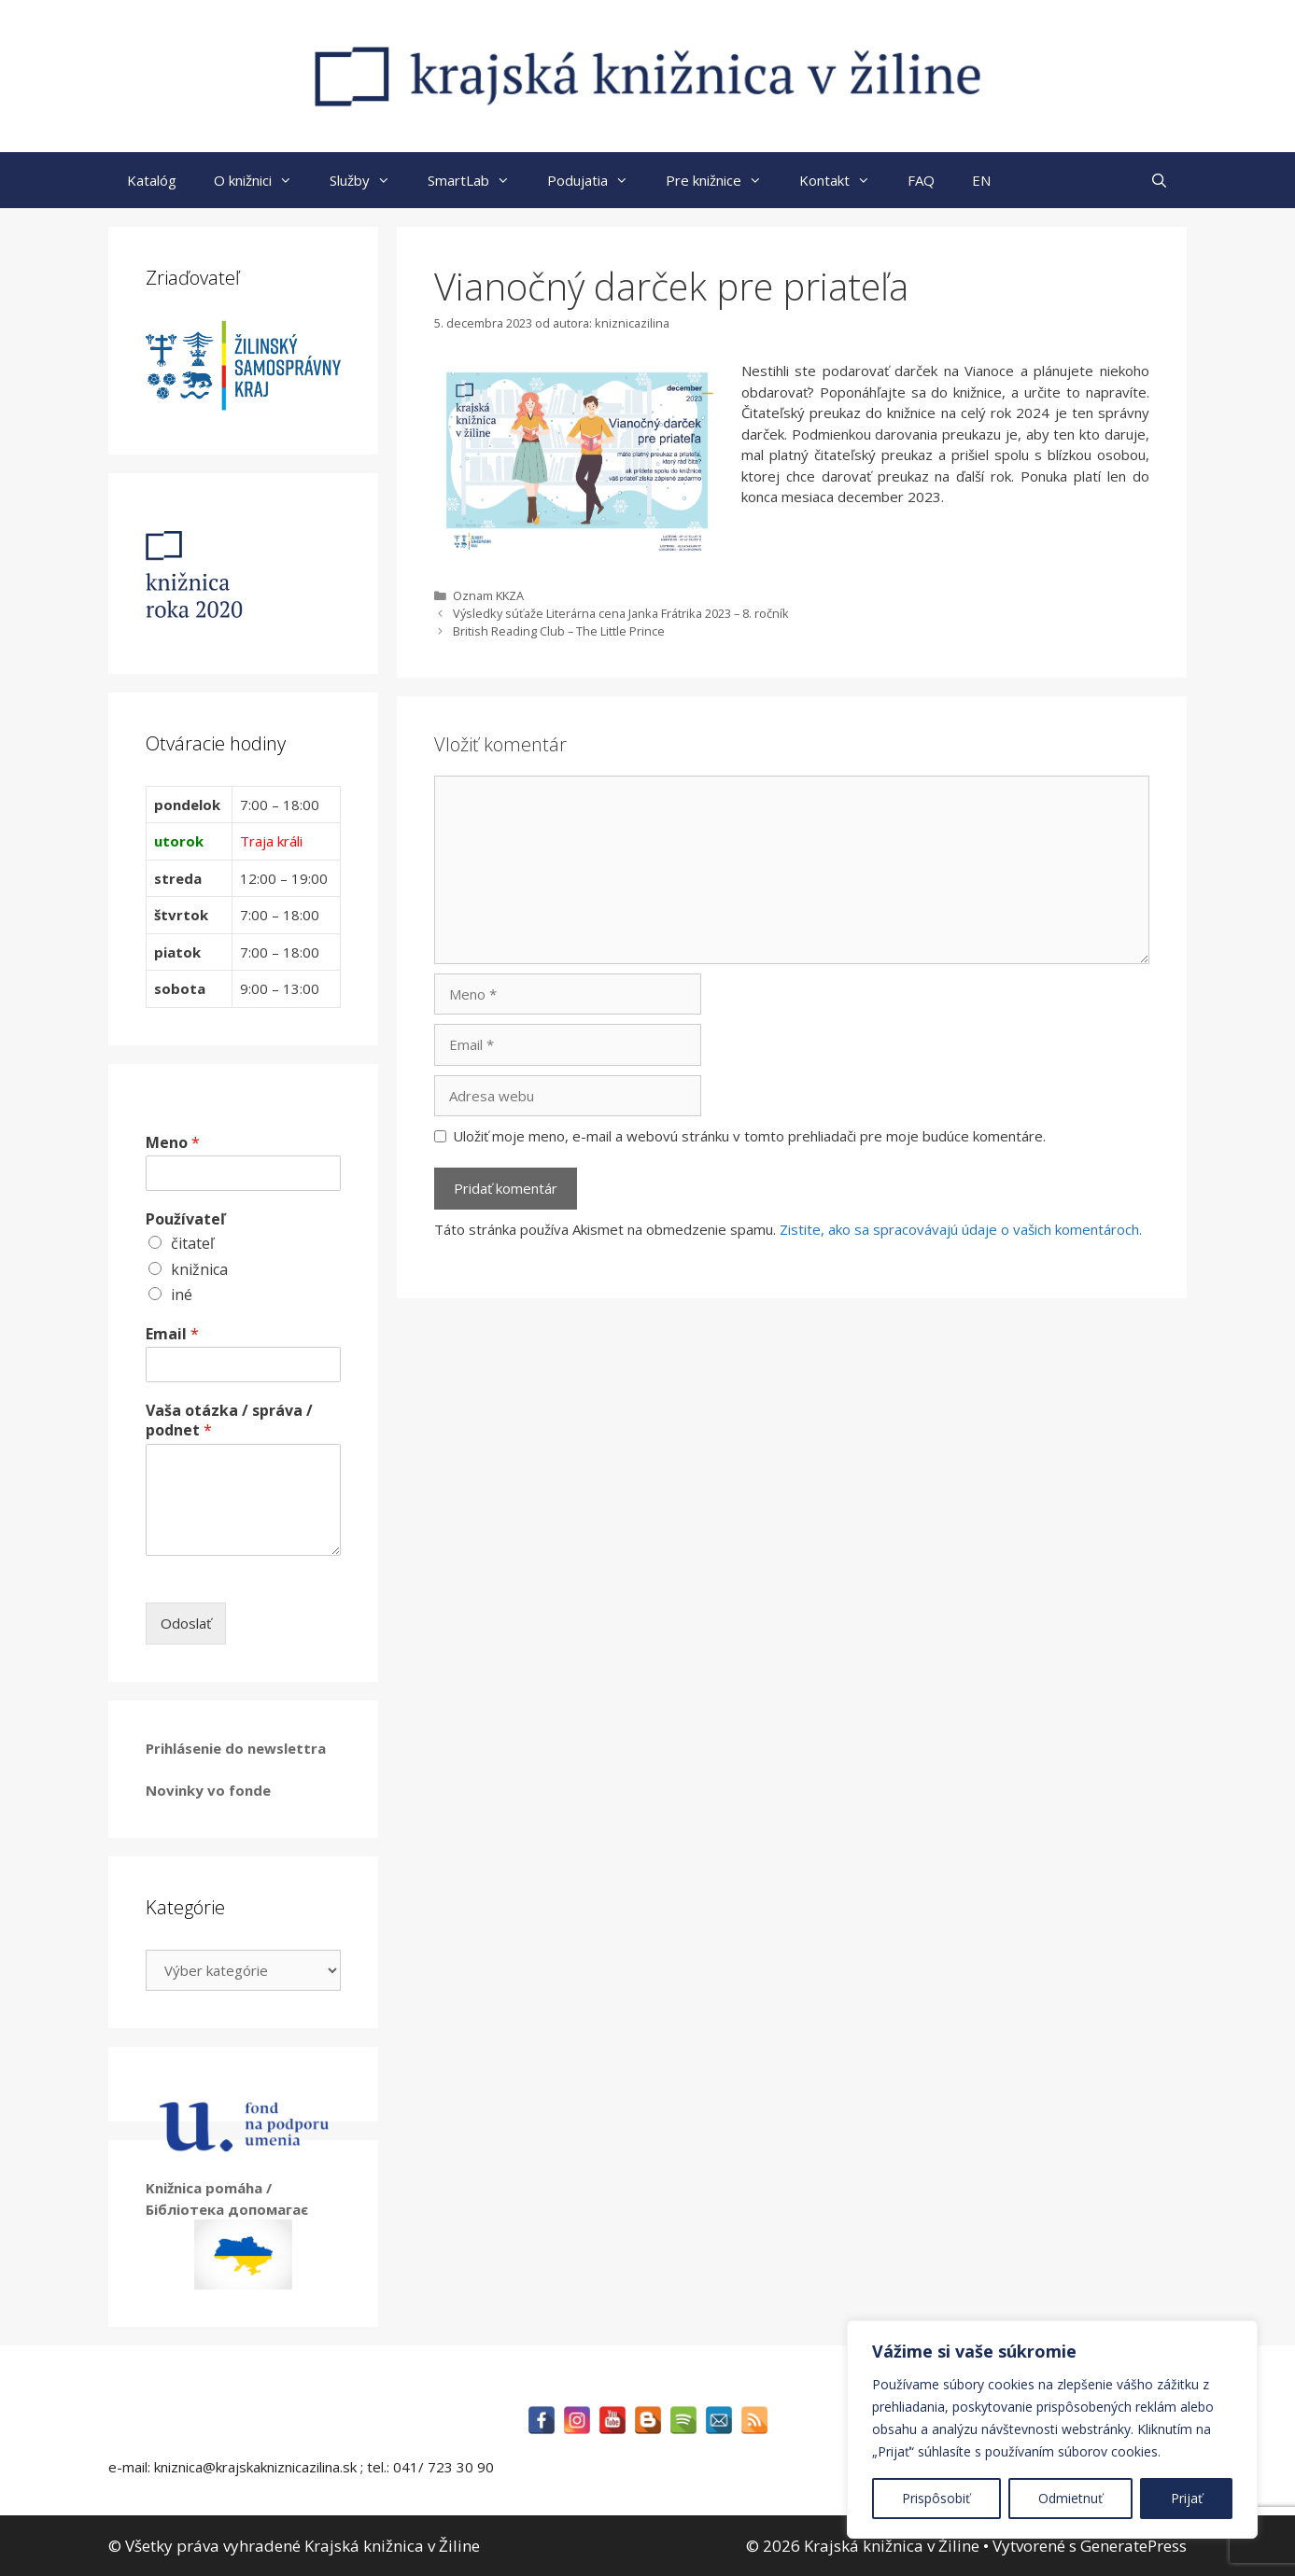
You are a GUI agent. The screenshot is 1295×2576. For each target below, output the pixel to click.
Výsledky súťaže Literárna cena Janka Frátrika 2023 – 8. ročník (621, 613)
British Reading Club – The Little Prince (559, 631)
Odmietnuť (1070, 2498)
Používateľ (185, 1219)
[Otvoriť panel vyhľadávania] (1159, 180)
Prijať (1187, 2498)
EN (981, 180)
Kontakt (844, 180)
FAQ (921, 180)
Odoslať (186, 1623)
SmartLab (478, 180)
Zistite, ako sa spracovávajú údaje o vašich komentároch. (961, 1229)
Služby (369, 180)
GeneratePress (1133, 2545)
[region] (1052, 2429)
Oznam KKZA (488, 595)
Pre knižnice (723, 180)
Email (172, 1334)
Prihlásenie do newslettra (236, 1748)
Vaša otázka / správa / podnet (229, 1420)
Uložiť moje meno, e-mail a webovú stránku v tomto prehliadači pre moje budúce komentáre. (749, 1136)
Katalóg (151, 180)
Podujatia (597, 180)
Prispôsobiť (936, 2498)
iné (181, 1294)
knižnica (199, 1269)
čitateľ (192, 1243)
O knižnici (262, 180)
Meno (173, 1143)
